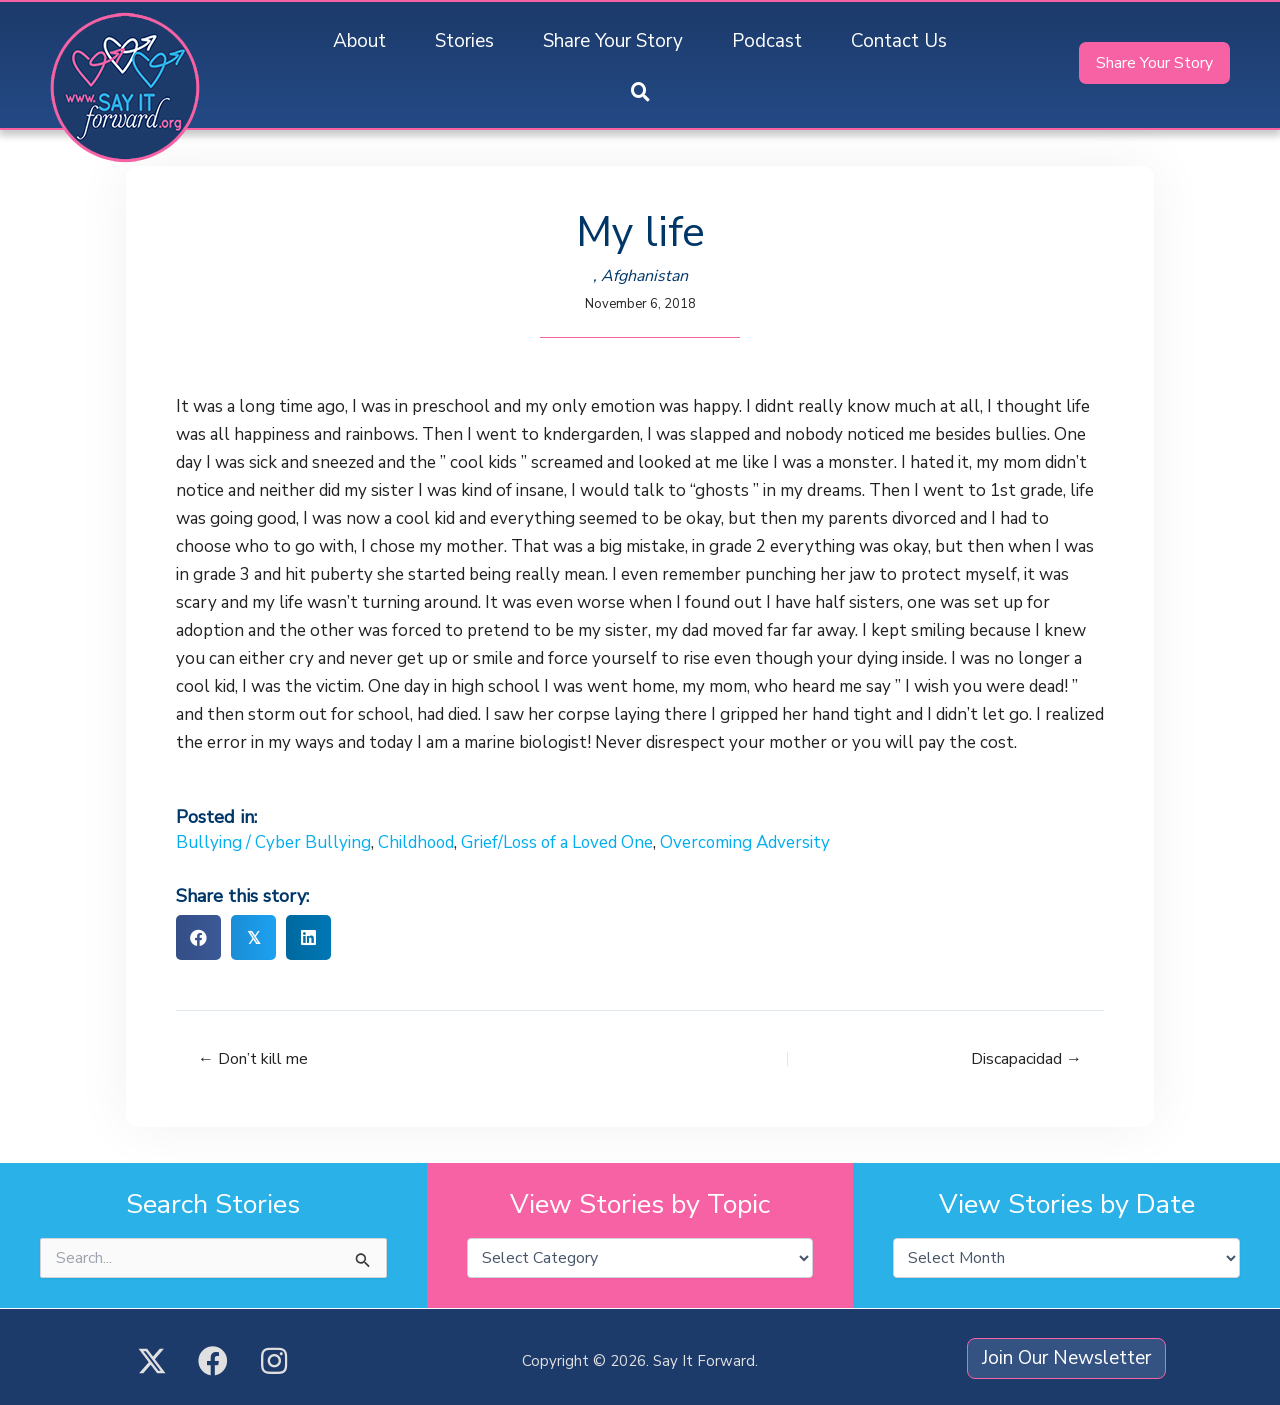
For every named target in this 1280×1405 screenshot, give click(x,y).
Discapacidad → (1026, 1059)
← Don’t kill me (253, 1059)
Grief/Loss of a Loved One (560, 842)
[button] (640, 93)
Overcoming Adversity (750, 842)
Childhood (417, 842)
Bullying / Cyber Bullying (273, 842)
